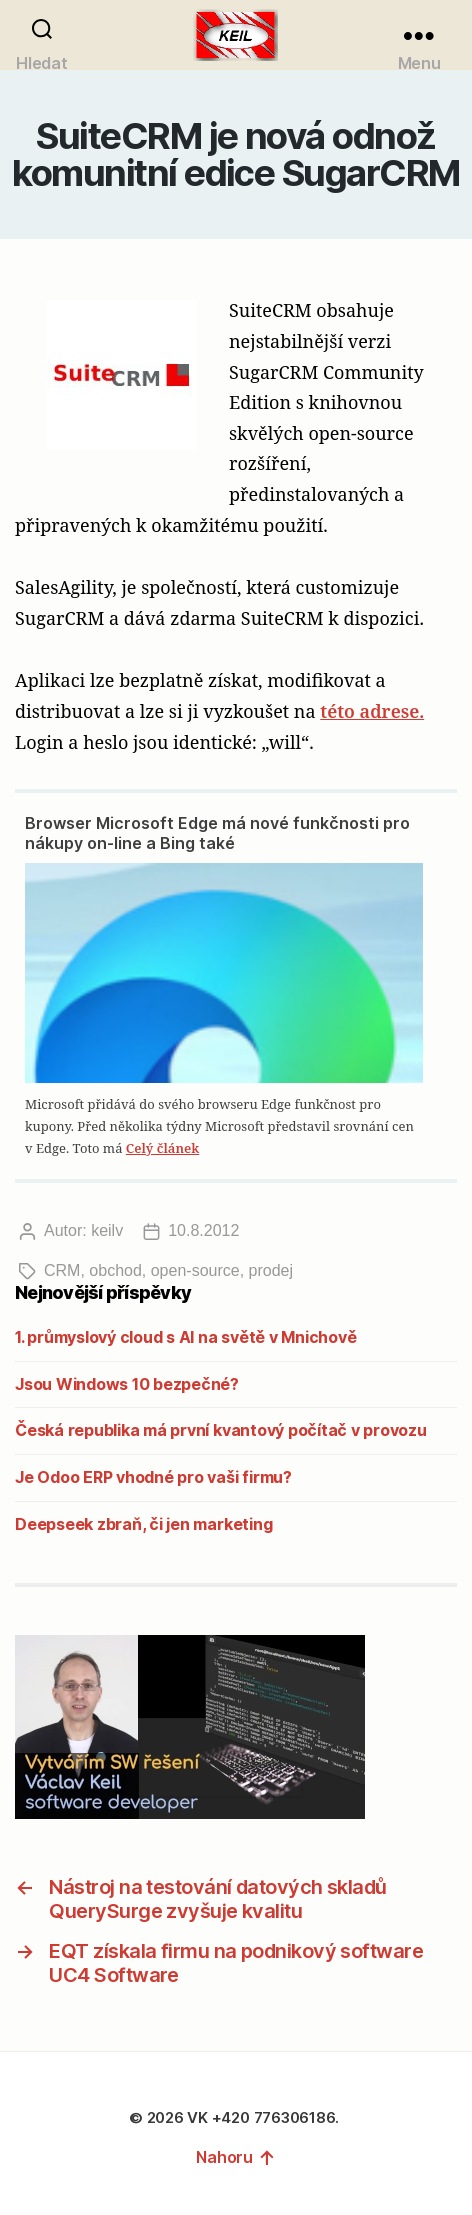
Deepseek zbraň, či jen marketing (143, 1524)
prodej (271, 1270)
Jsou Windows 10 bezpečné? (127, 1384)
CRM (62, 1270)
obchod (115, 1270)
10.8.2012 (203, 1230)
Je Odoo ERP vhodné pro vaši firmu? (153, 1477)
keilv (107, 1230)
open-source (195, 1270)
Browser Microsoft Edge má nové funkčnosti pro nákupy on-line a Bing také (217, 833)
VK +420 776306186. (264, 2117)
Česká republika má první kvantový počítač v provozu (221, 1430)
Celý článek (162, 1148)
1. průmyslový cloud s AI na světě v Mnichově (185, 1337)
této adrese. (372, 711)
